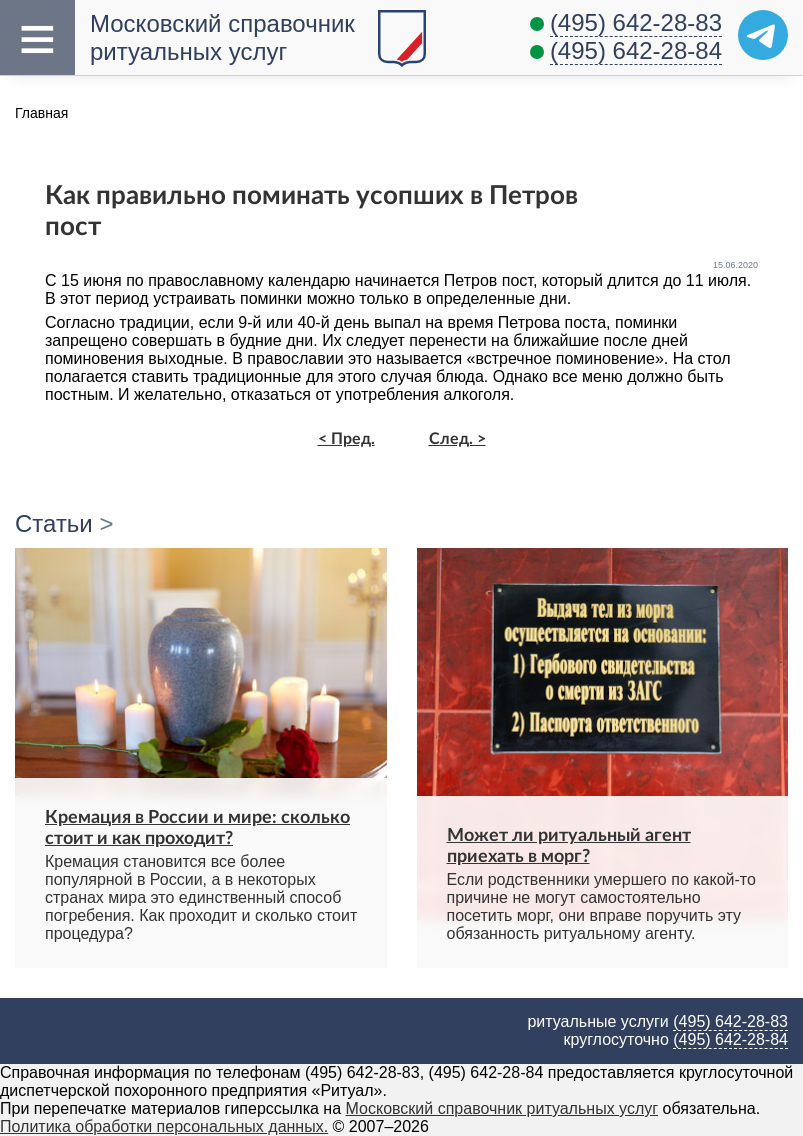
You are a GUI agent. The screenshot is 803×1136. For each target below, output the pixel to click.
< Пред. (346, 439)
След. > (457, 439)
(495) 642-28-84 (636, 50)
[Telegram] (763, 35)
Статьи (54, 523)
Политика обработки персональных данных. (164, 1126)
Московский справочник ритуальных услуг (502, 1108)
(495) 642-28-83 (636, 22)
